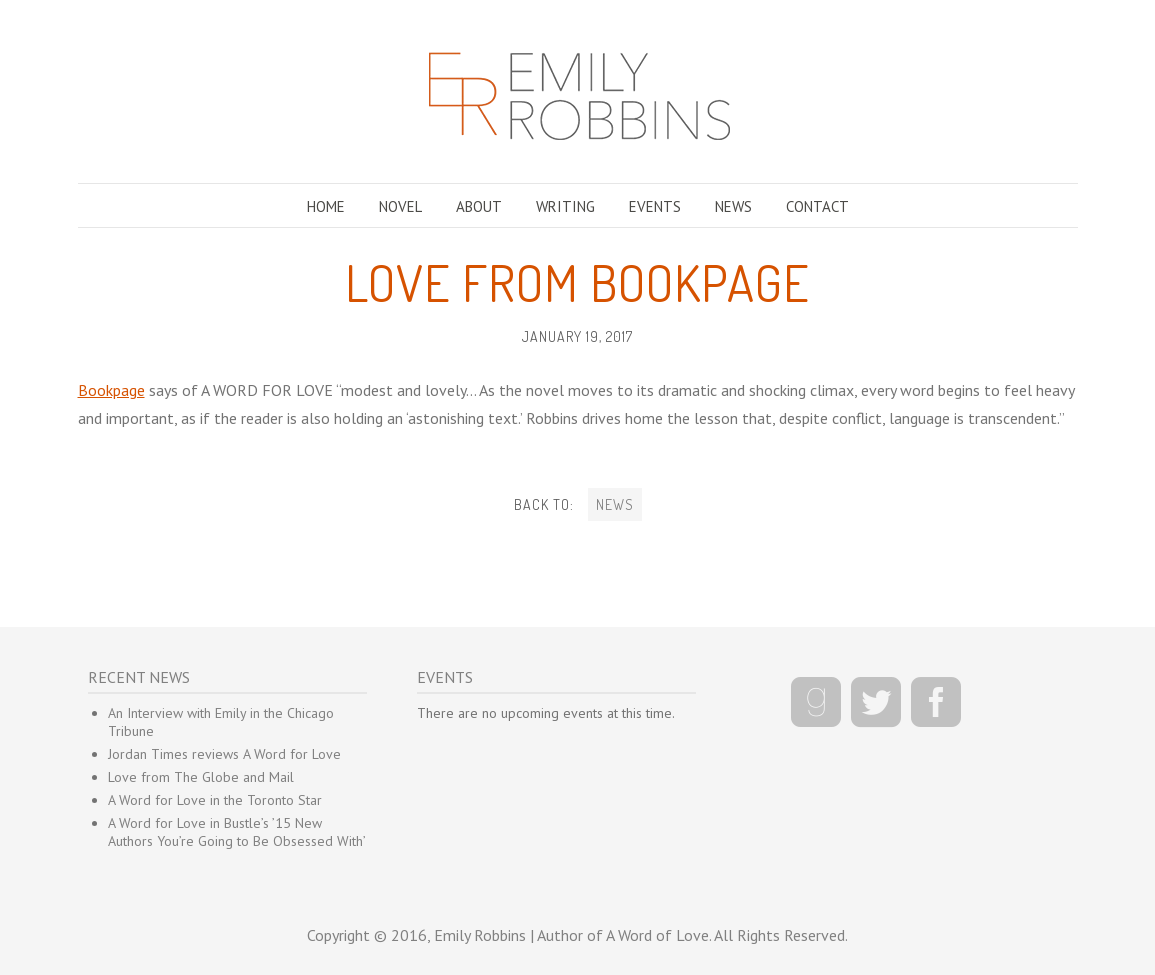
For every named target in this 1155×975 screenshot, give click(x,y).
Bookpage (111, 390)
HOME (326, 206)
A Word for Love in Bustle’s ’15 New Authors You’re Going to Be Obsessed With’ (237, 832)
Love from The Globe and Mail (201, 777)
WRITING (565, 206)
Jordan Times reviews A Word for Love (224, 754)
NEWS (733, 206)
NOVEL (400, 206)
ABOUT (479, 206)
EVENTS (655, 206)
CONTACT (817, 206)
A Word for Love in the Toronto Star (215, 800)
